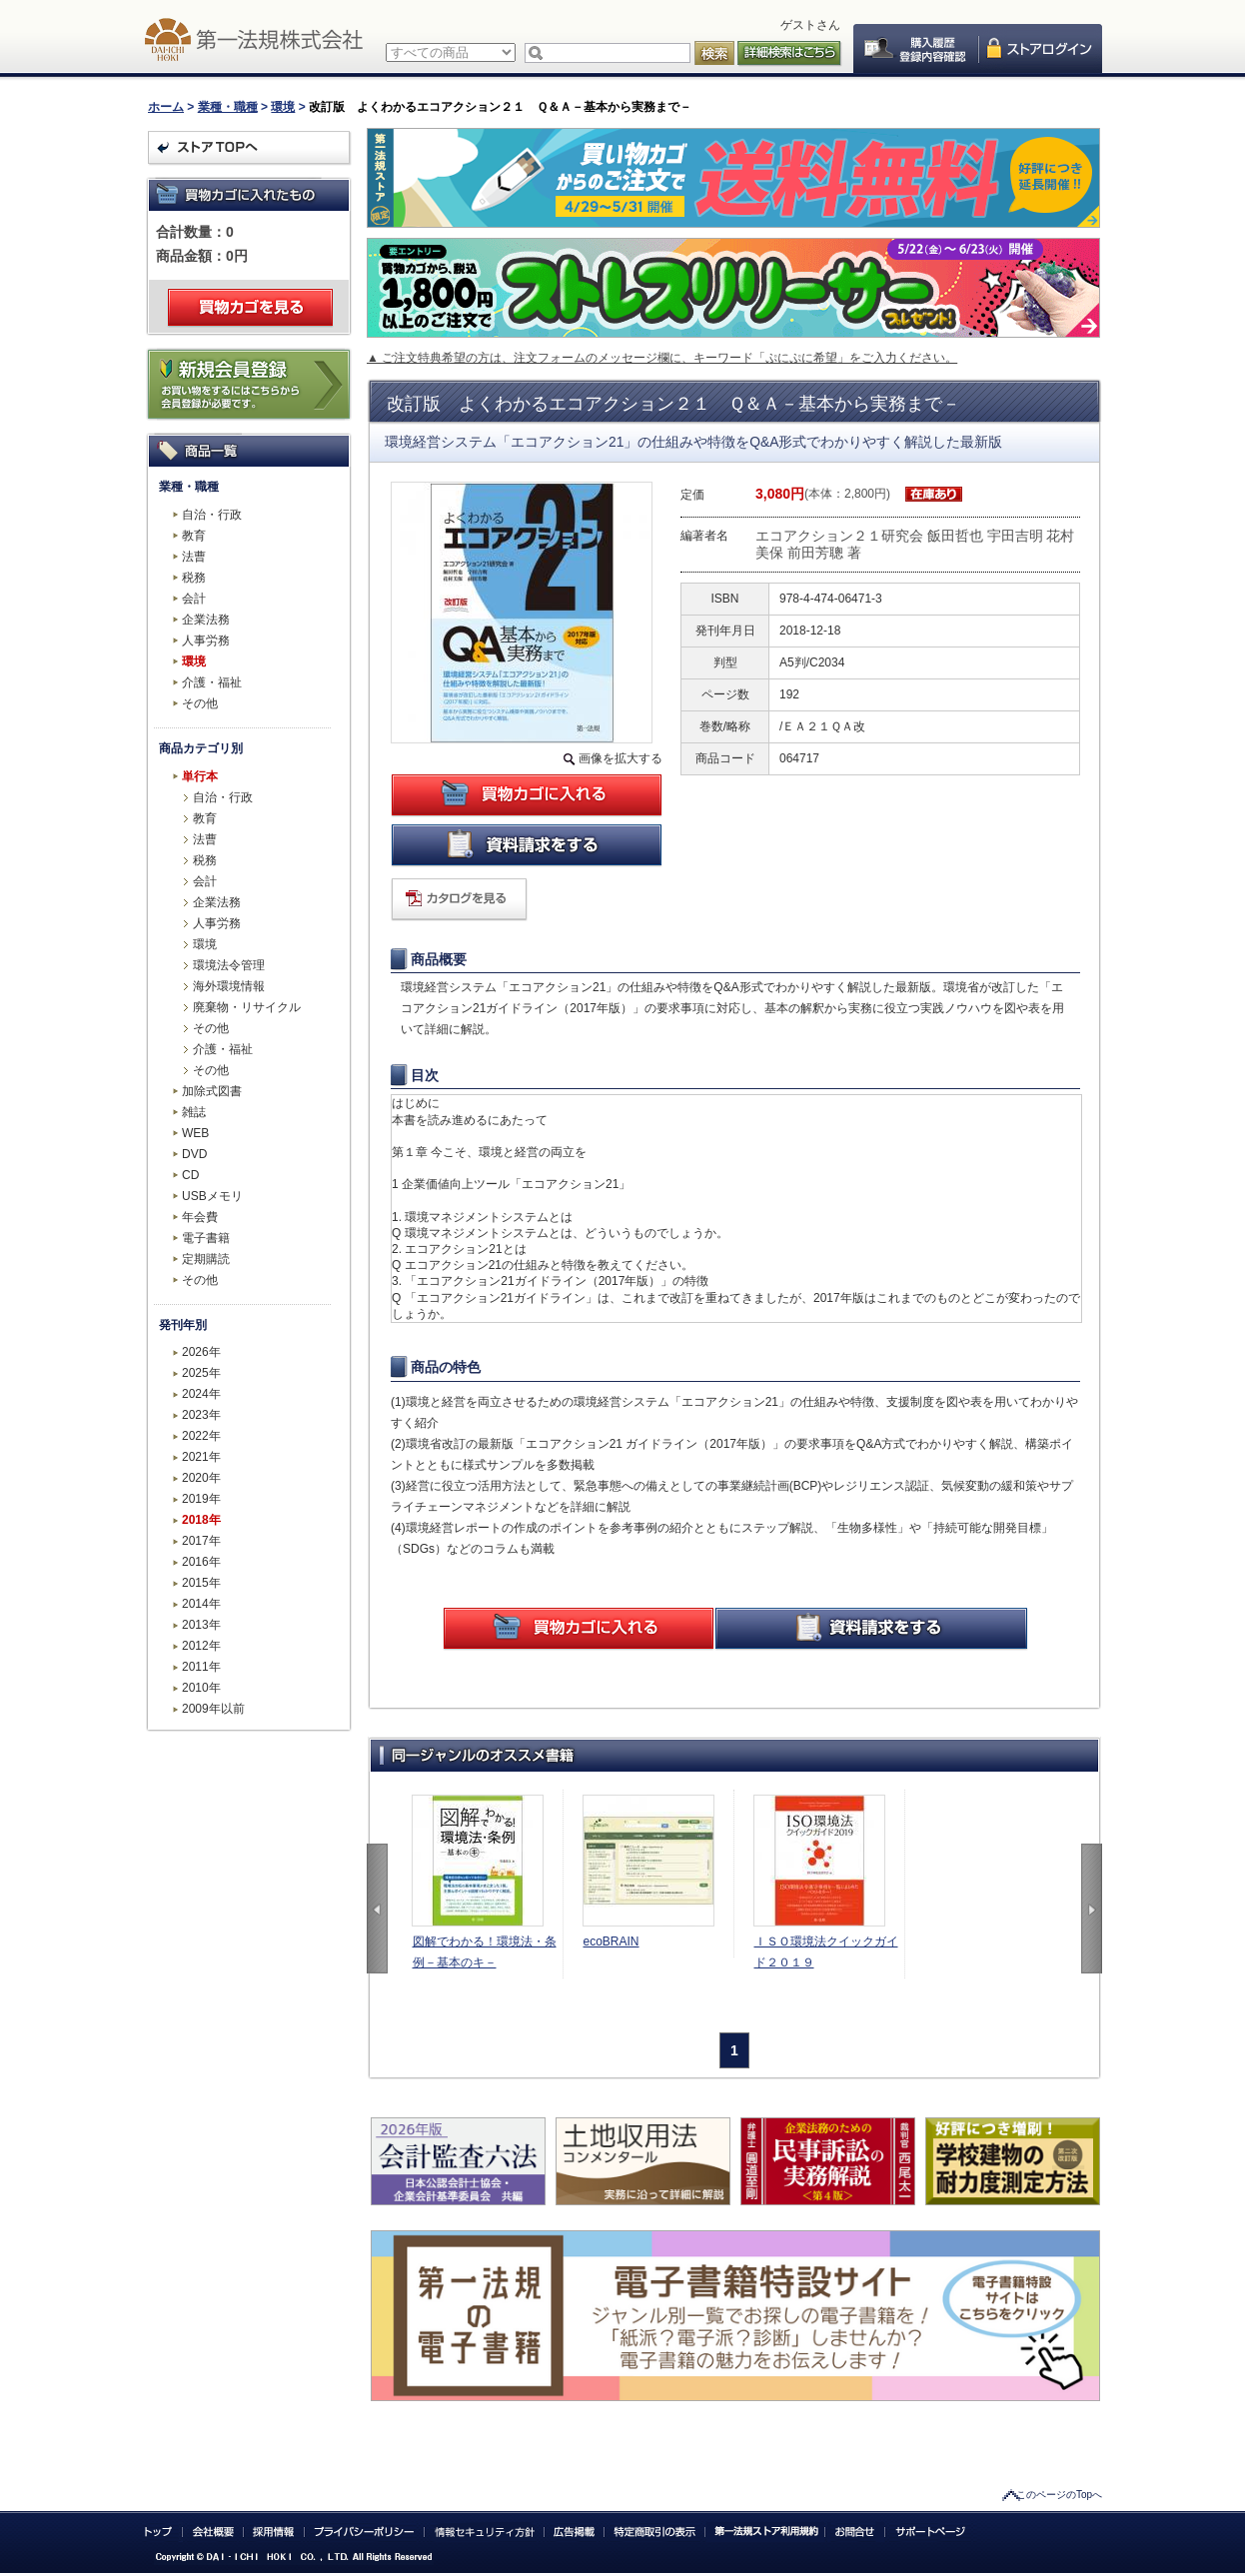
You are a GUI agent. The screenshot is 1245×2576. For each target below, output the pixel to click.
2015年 (201, 1583)
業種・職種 (228, 107)
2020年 (201, 1478)
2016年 (201, 1562)
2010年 (201, 1688)
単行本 (200, 776)
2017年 (201, 1541)
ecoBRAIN (611, 1941)
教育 (194, 536)
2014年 (201, 1604)
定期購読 (206, 1259)
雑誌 (194, 1112)
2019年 (201, 1499)
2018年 (201, 1520)
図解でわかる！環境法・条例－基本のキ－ (485, 1951)
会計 (194, 599)
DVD (194, 1154)
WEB (195, 1133)
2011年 (201, 1667)
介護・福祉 (212, 682)
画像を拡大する (620, 758)
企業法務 (206, 620)
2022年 (201, 1436)
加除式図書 (212, 1091)
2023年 (201, 1415)
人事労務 (206, 640)
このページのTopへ (1059, 2494)
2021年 (201, 1457)
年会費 (200, 1217)
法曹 (194, 557)
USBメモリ (212, 1196)
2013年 (201, 1625)
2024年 (201, 1394)
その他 (200, 703)
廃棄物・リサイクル (247, 1007)
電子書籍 (206, 1238)
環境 (283, 107)
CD (190, 1175)
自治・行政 (212, 515)
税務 (194, 578)
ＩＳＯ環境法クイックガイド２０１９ (826, 1951)
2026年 (201, 1352)
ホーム (166, 107)
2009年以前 (213, 1709)
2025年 (201, 1373)
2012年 (201, 1646)
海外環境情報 (229, 986)
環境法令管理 (229, 965)
